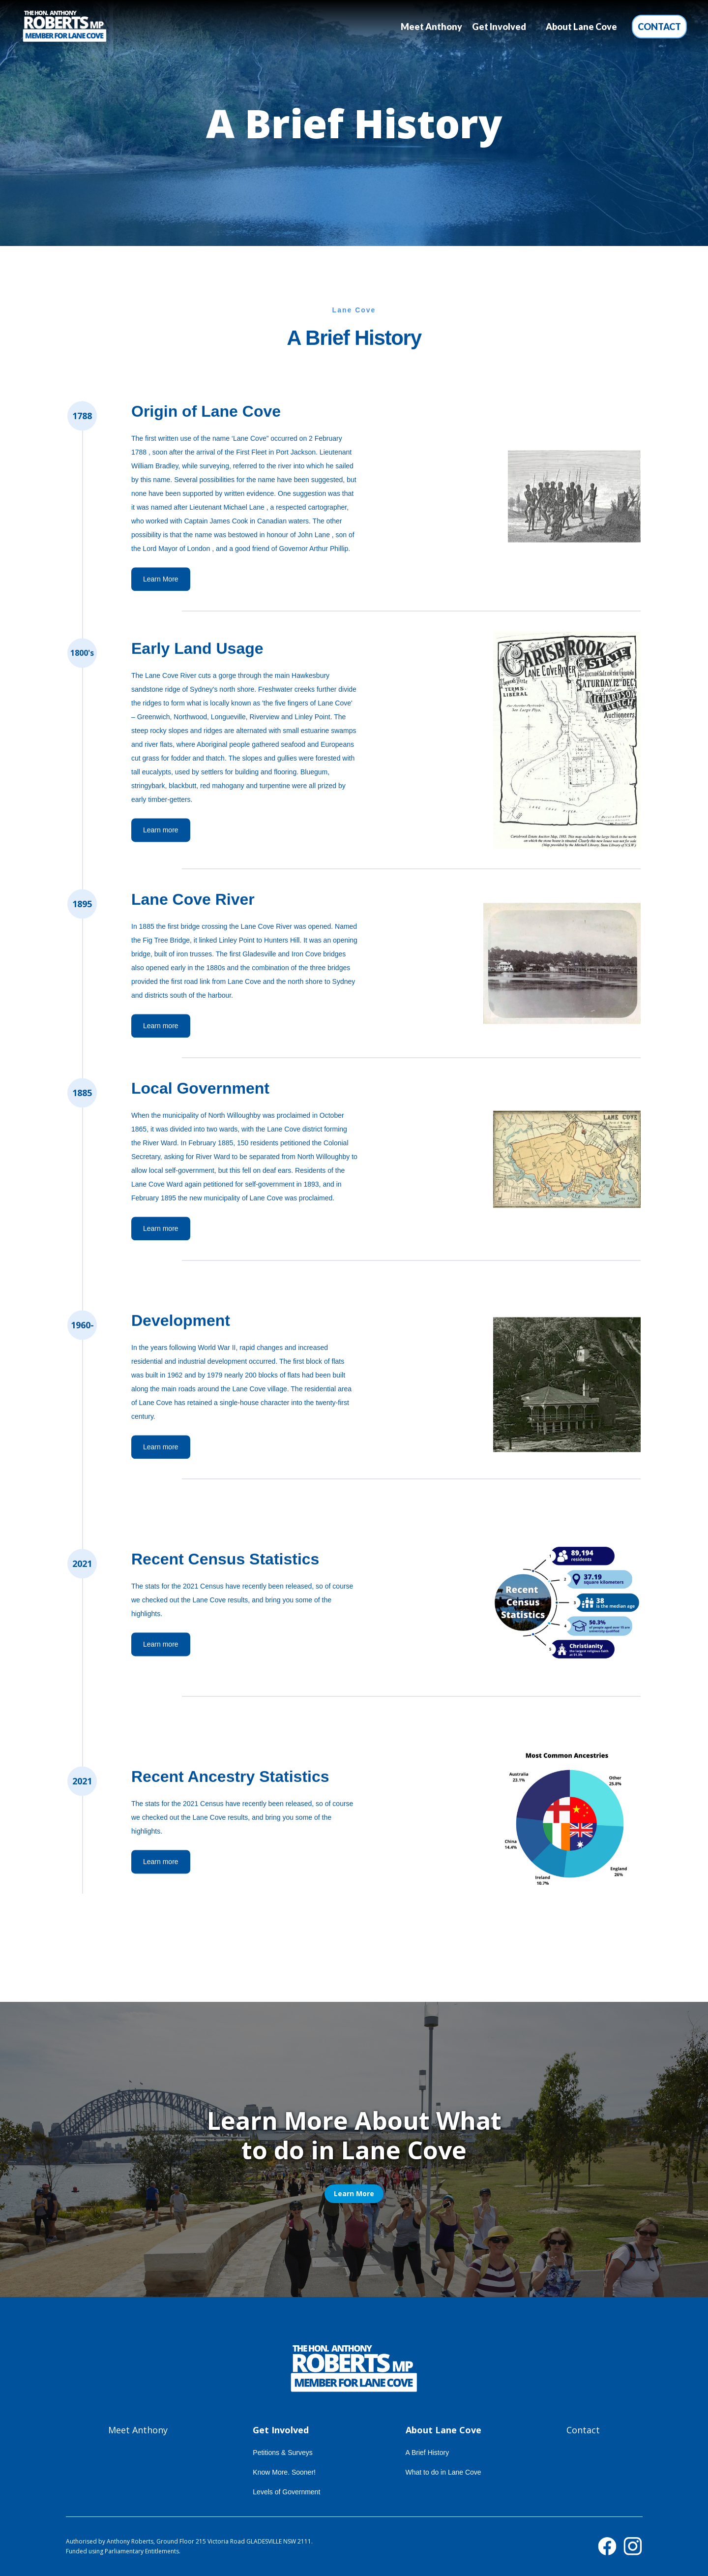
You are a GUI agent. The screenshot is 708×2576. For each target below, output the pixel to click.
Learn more (160, 832)
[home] (64, 27)
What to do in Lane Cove (443, 2472)
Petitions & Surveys (282, 2452)
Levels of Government (286, 2492)
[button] (499, 27)
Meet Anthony (431, 26)
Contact (659, 26)
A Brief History (427, 2452)
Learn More (160, 581)
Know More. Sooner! (284, 2472)
